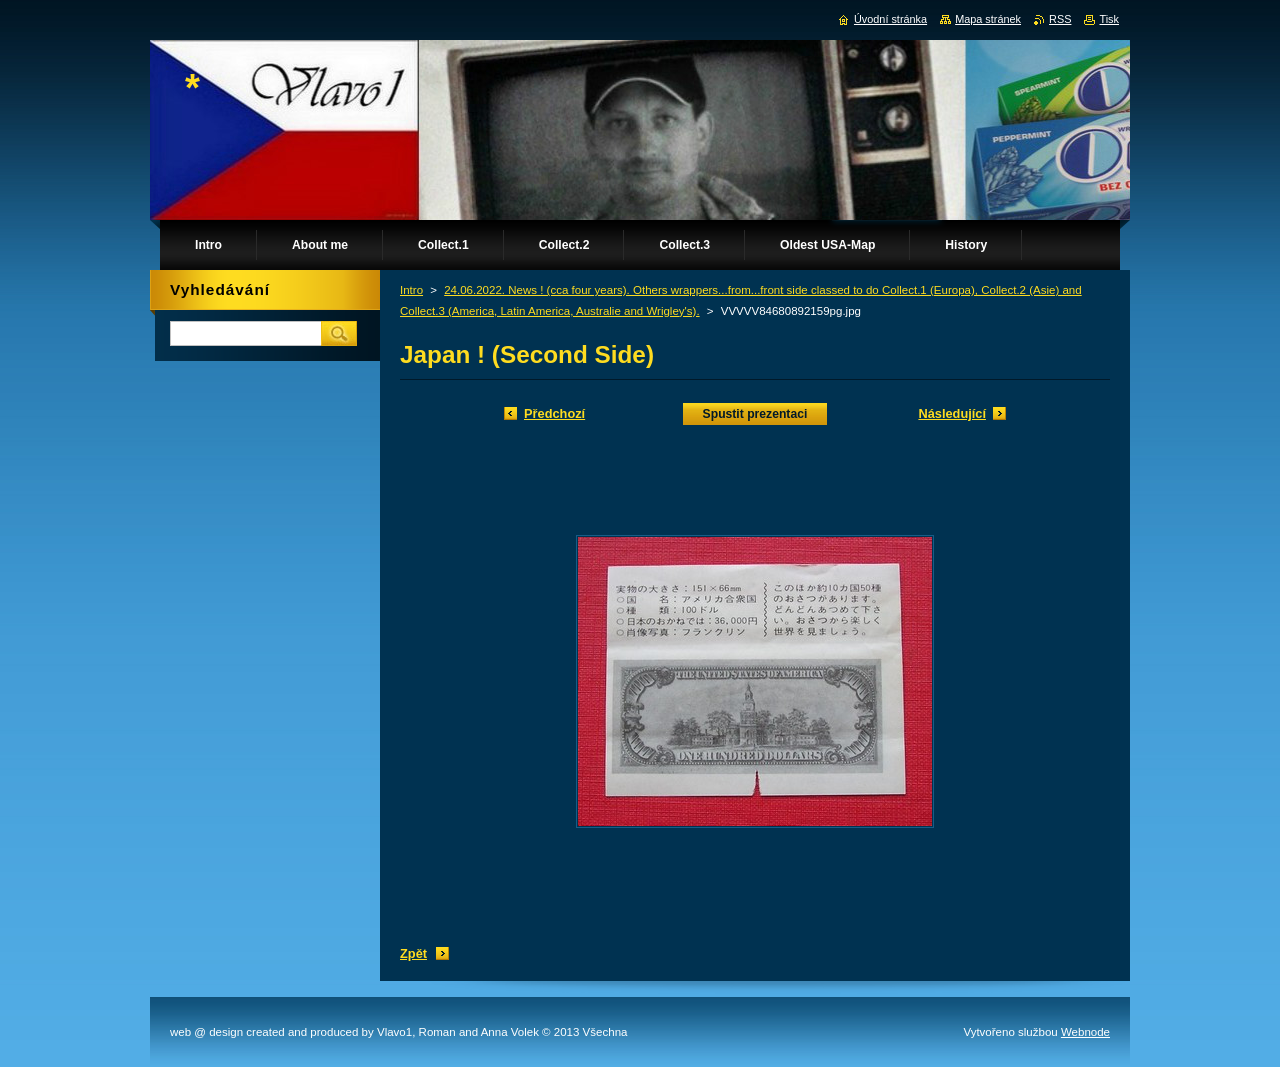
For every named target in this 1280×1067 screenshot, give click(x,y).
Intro (411, 290)
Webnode (1085, 1032)
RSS (1060, 19)
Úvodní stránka (890, 19)
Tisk (1109, 19)
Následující (952, 413)
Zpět (413, 953)
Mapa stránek (988, 19)
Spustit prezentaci (755, 414)
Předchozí (554, 413)
